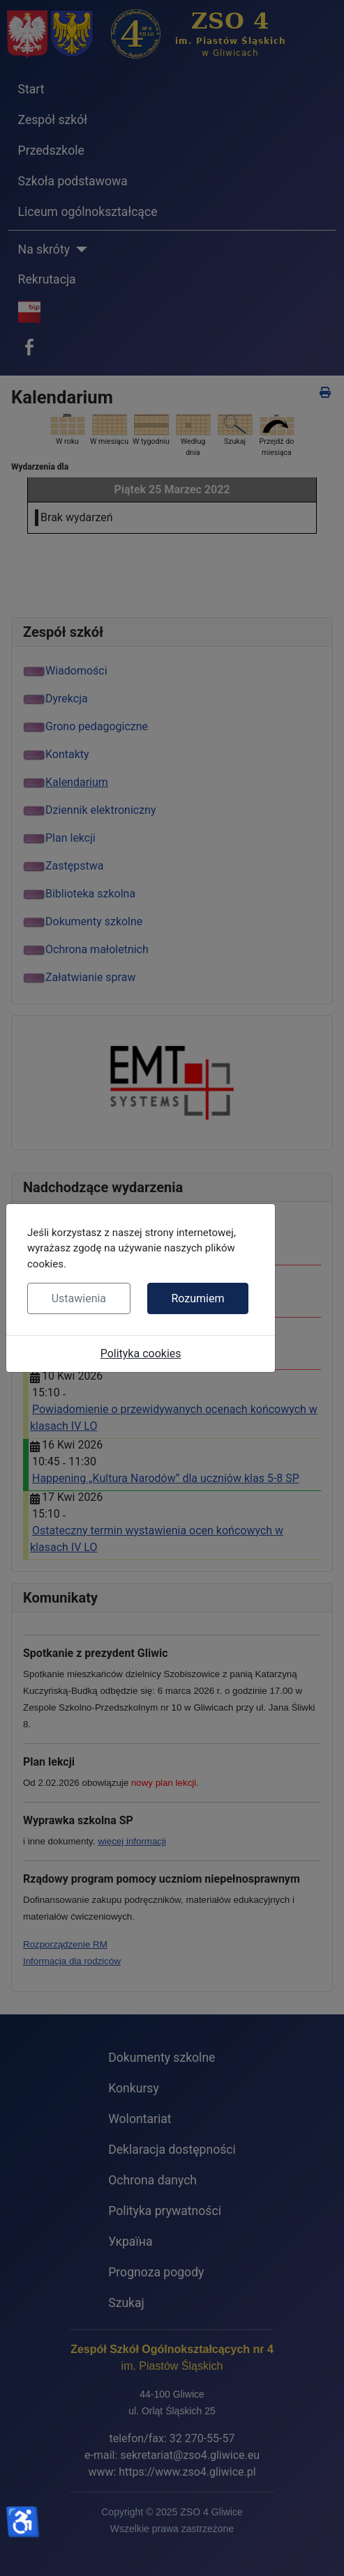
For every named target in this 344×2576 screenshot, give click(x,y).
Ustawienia (79, 1298)
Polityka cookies (140, 1353)
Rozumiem (197, 1298)
